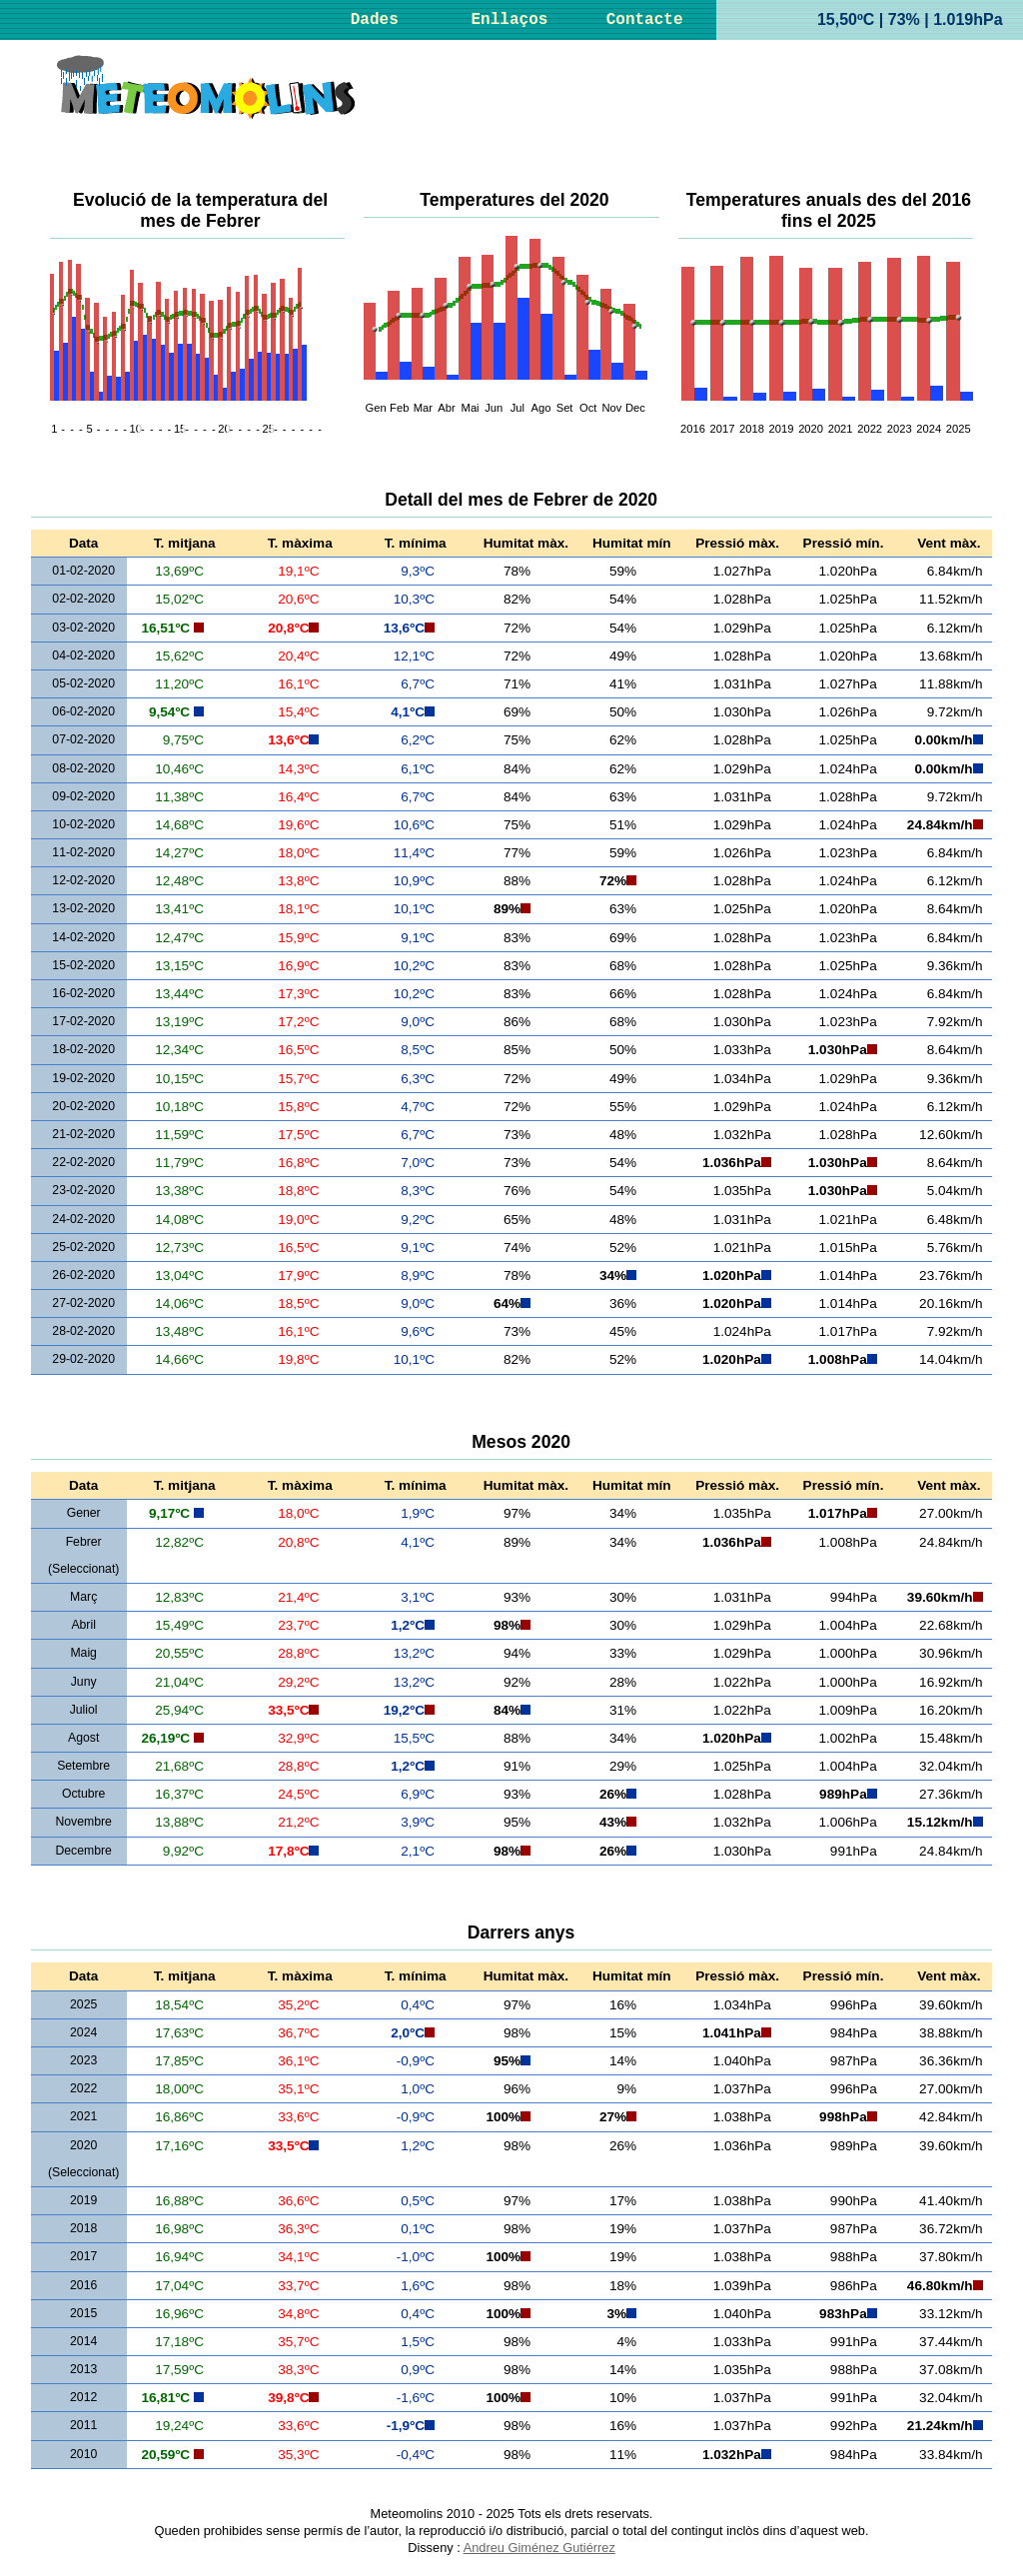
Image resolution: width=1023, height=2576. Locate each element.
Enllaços (510, 20)
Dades (375, 20)
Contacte (644, 20)
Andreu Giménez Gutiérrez (539, 2547)
